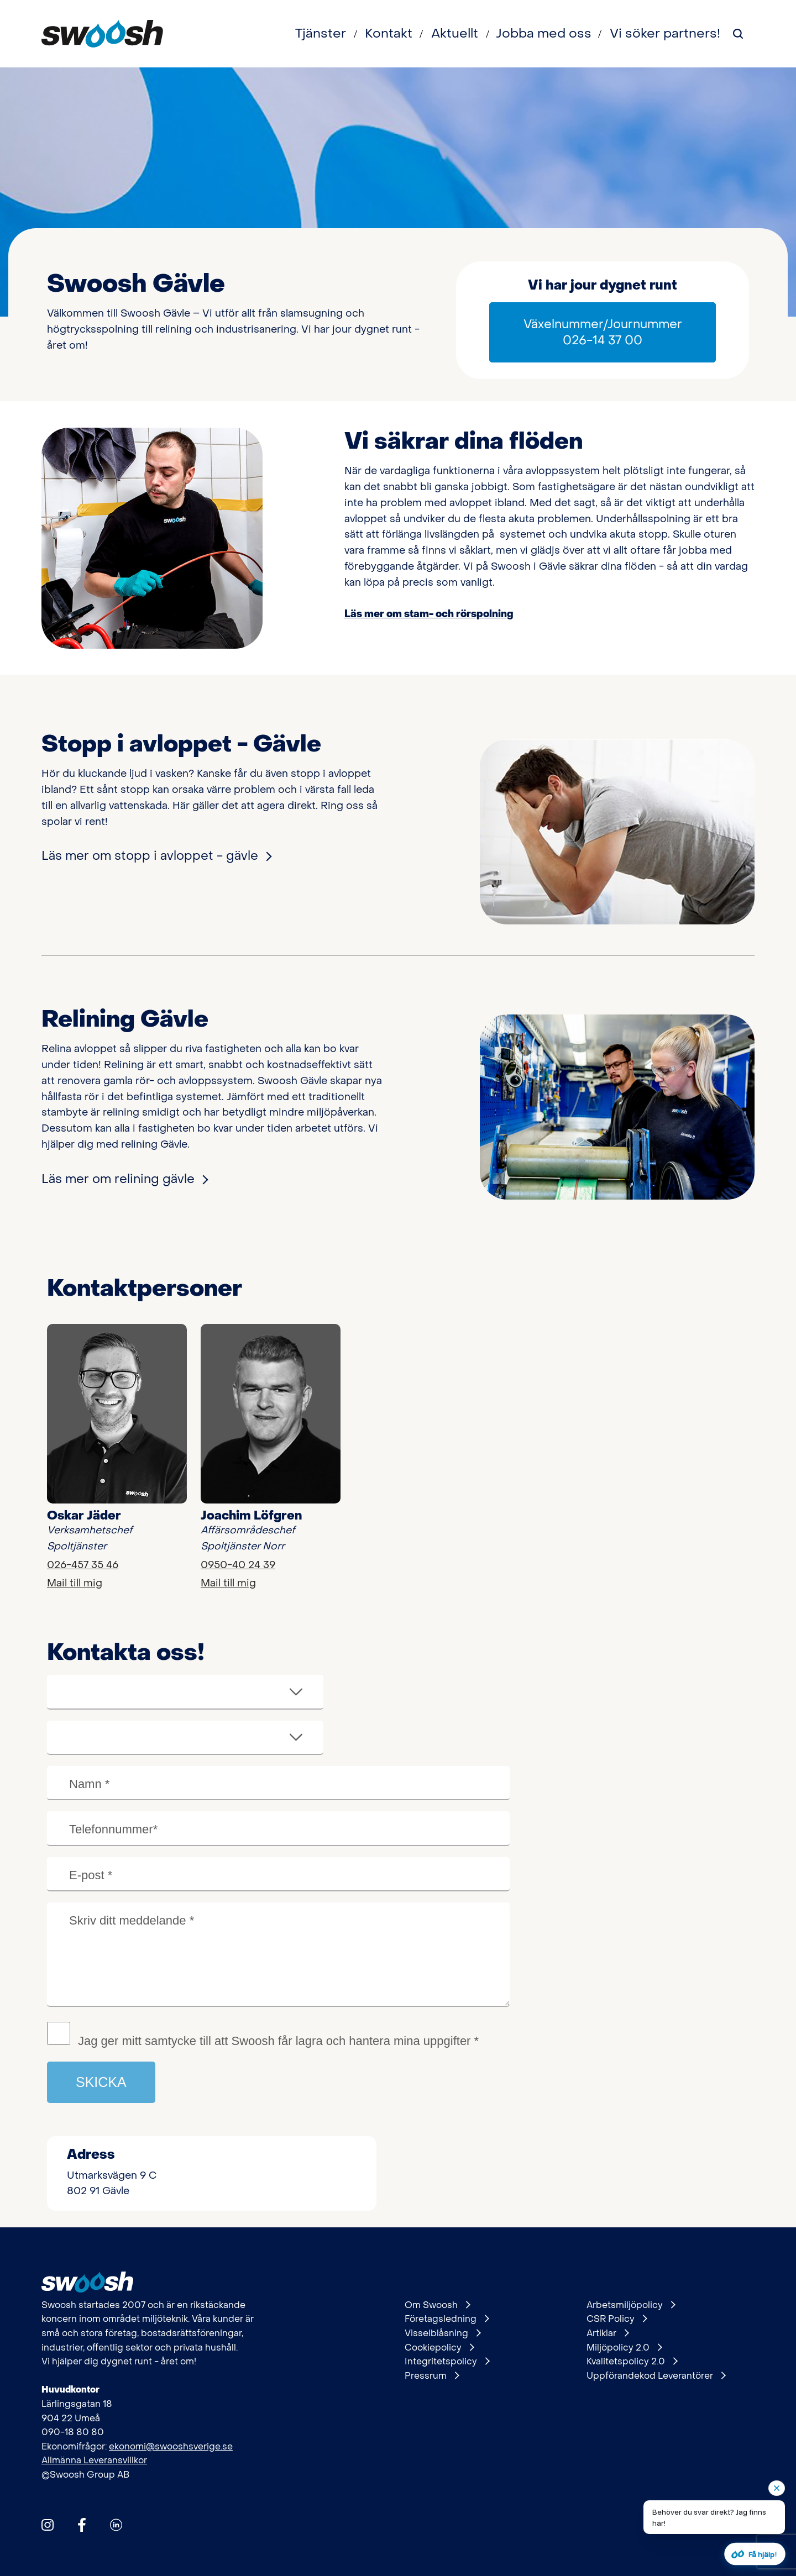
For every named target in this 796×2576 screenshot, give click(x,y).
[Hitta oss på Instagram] (47, 2525)
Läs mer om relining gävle (124, 1179)
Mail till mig (74, 1583)
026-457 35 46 (82, 1565)
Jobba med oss (543, 33)
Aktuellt (454, 33)
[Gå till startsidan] (102, 34)
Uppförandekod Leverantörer (655, 2376)
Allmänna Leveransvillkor (94, 2460)
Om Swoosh (437, 2305)
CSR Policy (616, 2319)
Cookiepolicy (439, 2348)
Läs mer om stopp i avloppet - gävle (155, 856)
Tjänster (320, 33)
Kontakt (388, 33)
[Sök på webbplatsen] (738, 33)
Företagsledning (447, 2319)
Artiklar (607, 2333)
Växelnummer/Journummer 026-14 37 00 (602, 332)
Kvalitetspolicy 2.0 (631, 2361)
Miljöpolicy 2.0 (624, 2348)
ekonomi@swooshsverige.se (171, 2446)
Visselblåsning (442, 2333)
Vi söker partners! (665, 33)
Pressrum (432, 2376)
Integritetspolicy (447, 2361)
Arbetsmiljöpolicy (630, 2305)
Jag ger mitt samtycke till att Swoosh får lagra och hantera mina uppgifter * (278, 2041)
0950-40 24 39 (238, 1565)
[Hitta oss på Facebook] (82, 2525)
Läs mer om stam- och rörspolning (429, 614)
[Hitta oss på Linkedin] (116, 2525)
